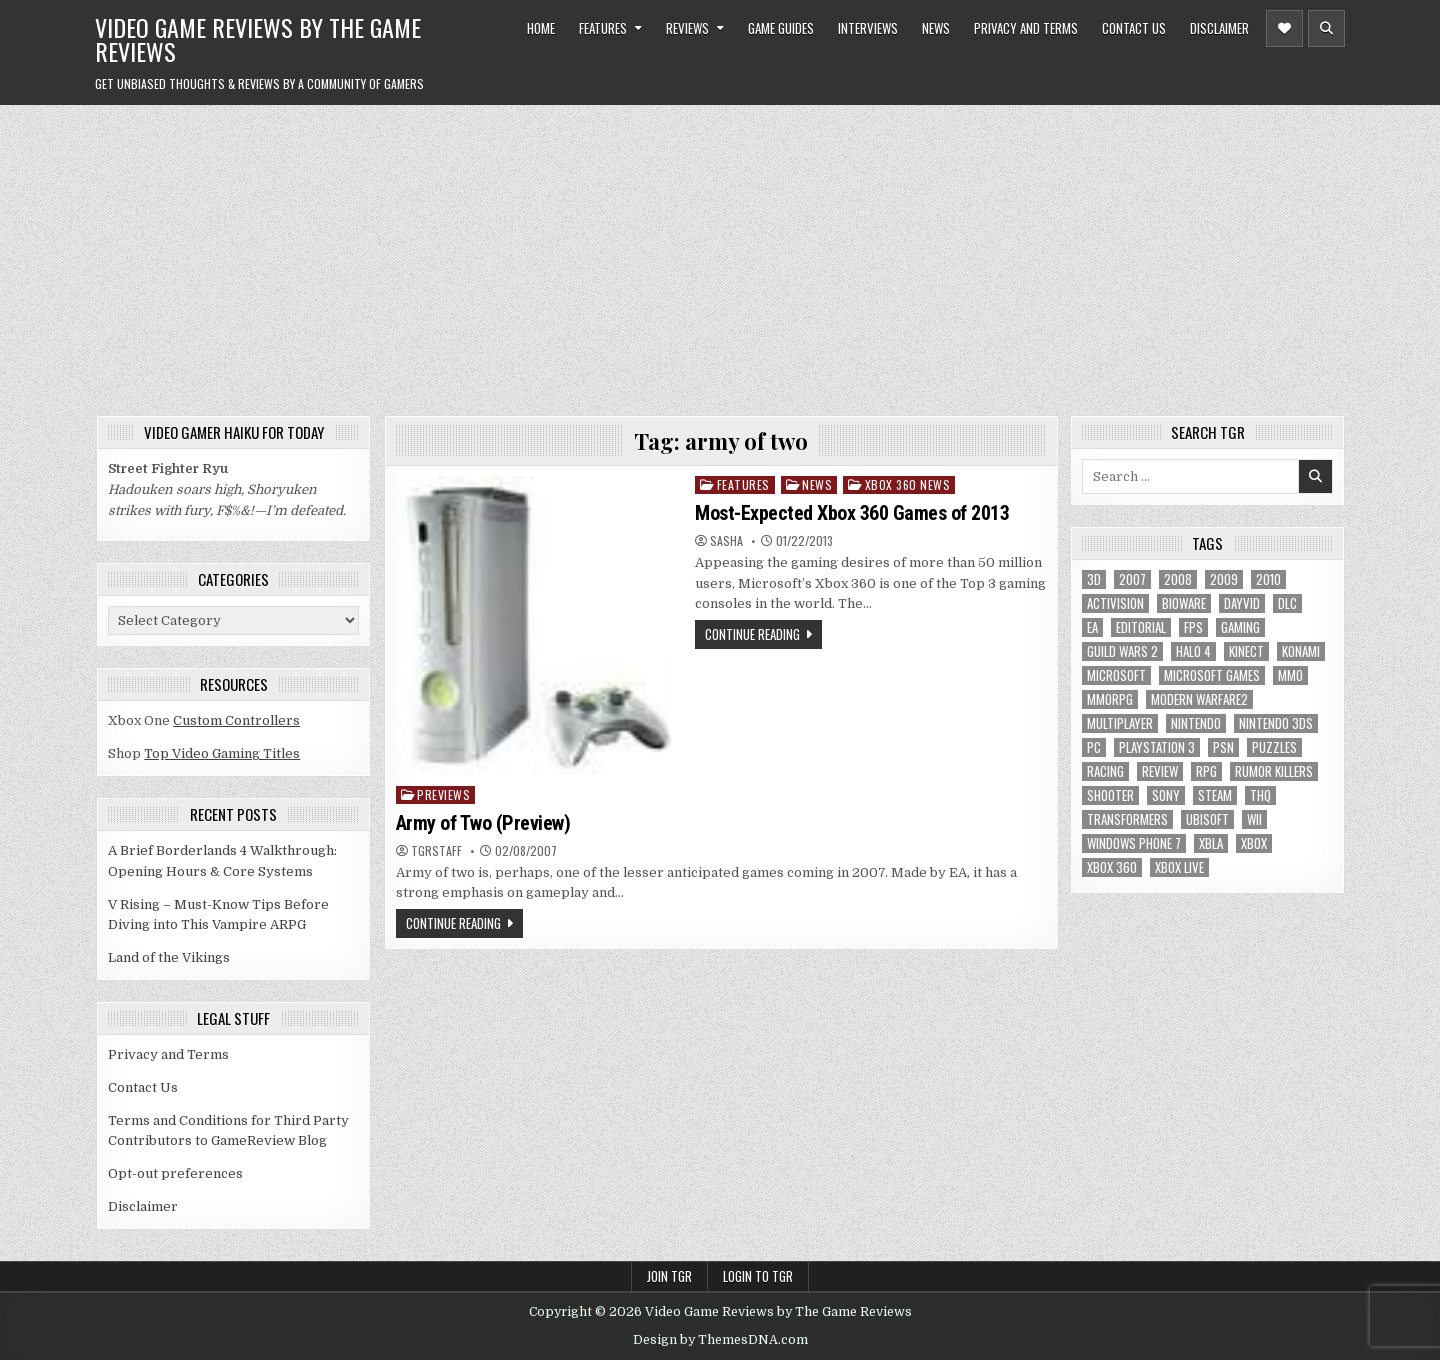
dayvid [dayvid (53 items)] (1242, 603)
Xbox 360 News (908, 484)
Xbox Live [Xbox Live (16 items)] (1179, 867)
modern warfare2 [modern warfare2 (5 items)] (1199, 699)
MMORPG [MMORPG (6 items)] (1110, 699)
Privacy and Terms (1026, 28)
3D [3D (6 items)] (1094, 579)
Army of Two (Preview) (483, 823)
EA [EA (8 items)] (1092, 627)
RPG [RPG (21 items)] (1206, 771)
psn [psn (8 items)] (1223, 747)
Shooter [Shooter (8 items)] (1110, 795)
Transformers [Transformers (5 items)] (1127, 819)
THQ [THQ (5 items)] (1260, 795)
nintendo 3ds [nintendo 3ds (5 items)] (1276, 723)
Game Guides (781, 28)
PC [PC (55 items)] (1094, 747)
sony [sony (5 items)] (1166, 795)
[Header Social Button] (1284, 28)
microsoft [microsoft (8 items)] (1116, 675)
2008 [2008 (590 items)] (1178, 579)
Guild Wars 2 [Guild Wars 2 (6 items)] (1122, 651)
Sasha (726, 541)
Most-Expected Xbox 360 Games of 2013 (852, 513)
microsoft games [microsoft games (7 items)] (1212, 675)
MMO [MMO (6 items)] (1290, 675)
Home (541, 28)
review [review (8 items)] (1160, 771)
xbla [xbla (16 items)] (1211, 843)
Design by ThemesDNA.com (720, 1340)
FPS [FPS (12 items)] (1193, 627)
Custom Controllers (236, 720)
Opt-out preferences (175, 1173)
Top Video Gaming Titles (222, 753)
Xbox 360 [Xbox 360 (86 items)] (1112, 867)
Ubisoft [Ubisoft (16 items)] (1207, 819)
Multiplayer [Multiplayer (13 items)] (1120, 723)
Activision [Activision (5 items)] (1115, 603)
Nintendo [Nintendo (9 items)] (1196, 723)
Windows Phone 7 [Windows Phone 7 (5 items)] (1134, 843)
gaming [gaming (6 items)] (1240, 627)
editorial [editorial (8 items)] (1141, 627)
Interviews (868, 28)
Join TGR (669, 1276)
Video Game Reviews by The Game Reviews (258, 39)
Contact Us (1134, 28)
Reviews (687, 28)
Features (603, 28)
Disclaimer (1219, 28)
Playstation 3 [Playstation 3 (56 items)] (1157, 747)
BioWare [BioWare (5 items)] (1184, 603)
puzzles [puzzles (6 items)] (1274, 747)
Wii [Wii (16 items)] (1254, 819)
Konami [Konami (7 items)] (1301, 651)
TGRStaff (436, 851)
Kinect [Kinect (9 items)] (1246, 651)
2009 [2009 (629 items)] (1224, 579)
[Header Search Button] (1326, 28)
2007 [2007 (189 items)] (1132, 579)
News (936, 28)
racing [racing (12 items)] (1105, 771)
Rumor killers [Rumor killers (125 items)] (1274, 771)
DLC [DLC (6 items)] (1287, 603)
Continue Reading (752, 634)
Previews (443, 794)
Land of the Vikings (169, 957)
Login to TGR (758, 1276)
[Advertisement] (720, 255)
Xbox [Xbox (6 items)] (1254, 843)
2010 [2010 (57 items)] (1268, 579)
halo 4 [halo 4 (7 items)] (1193, 651)
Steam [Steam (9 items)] (1215, 795)
